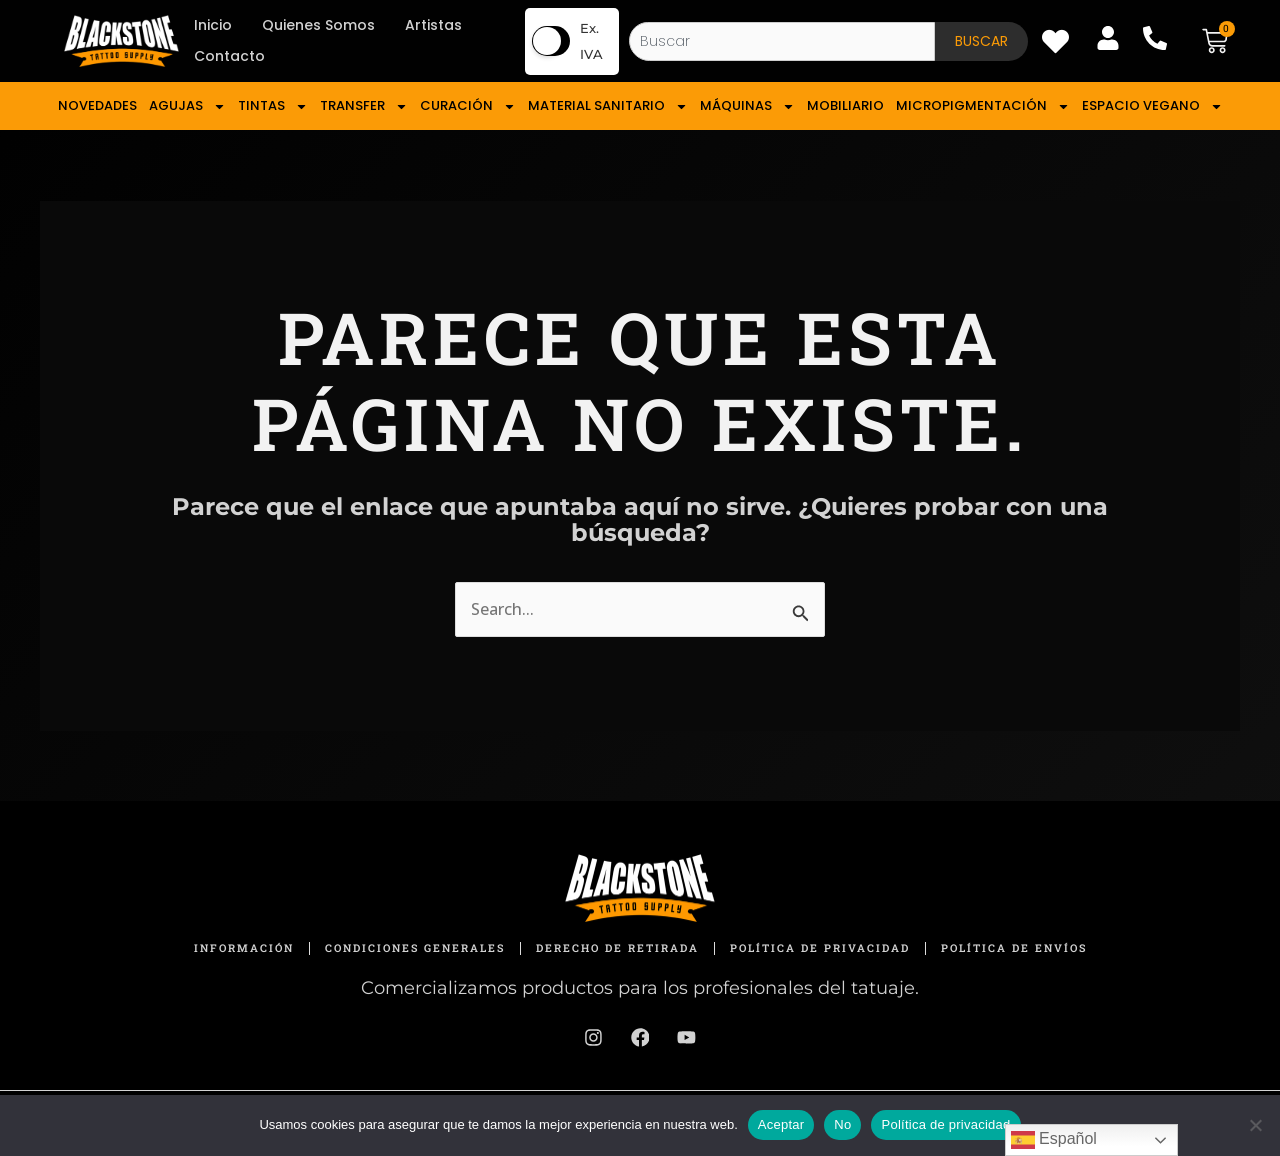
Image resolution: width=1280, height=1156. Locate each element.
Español (1054, 1140)
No (842, 1124)
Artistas (433, 25)
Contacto (229, 56)
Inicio (213, 25)
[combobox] (782, 41)
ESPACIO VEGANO (1152, 106)
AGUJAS (187, 106)
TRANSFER (364, 106)
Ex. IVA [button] (591, 41)
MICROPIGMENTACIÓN (983, 106)
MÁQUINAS (747, 106)
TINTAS (273, 106)
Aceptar (781, 1124)
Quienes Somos (318, 25)
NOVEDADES (97, 105)
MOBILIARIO (845, 105)
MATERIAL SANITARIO (608, 106)
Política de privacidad (945, 1124)
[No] (1255, 1125)
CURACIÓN (468, 106)
